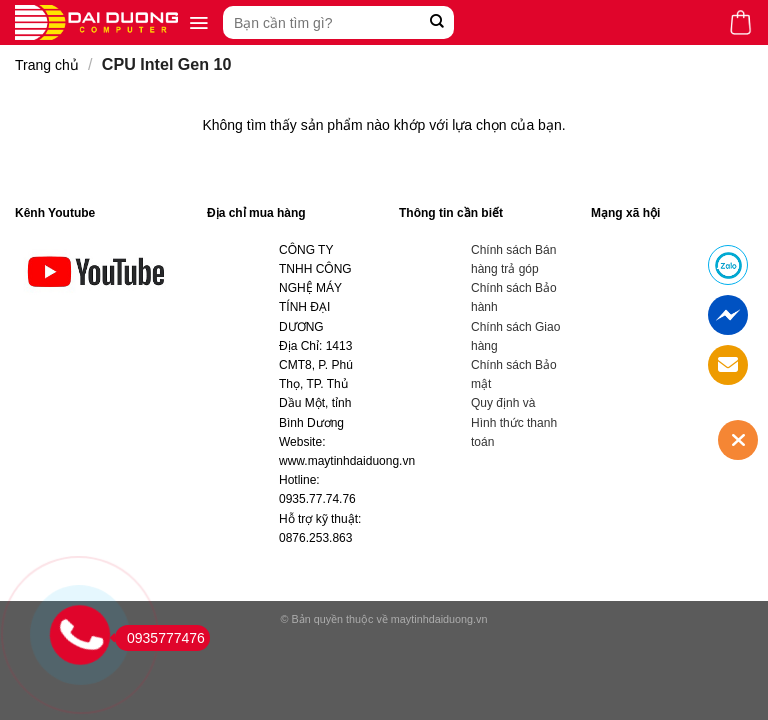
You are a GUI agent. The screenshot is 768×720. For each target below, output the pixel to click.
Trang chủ (47, 65)
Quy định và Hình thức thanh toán (514, 422)
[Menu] (198, 23)
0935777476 (160, 638)
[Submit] (436, 22)
